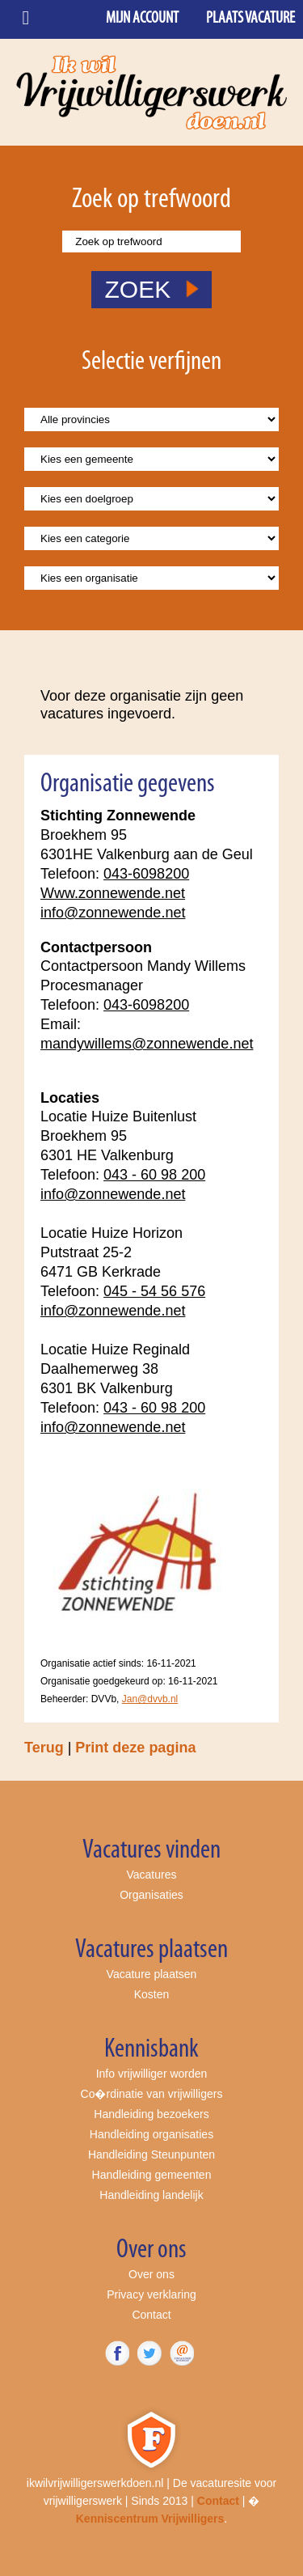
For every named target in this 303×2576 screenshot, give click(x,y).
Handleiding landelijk (151, 2194)
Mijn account (142, 19)
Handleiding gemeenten (152, 2174)
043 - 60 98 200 (154, 1175)
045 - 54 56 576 (154, 1291)
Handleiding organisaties (151, 2134)
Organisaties (151, 1894)
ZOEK (151, 289)
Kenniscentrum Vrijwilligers (150, 2518)
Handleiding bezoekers (151, 2114)
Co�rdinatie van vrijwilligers (152, 2093)
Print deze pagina (135, 1747)
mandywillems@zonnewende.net (146, 1044)
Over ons (151, 2274)
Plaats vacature (250, 19)
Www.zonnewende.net (112, 893)
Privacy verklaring (151, 2294)
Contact (151, 2314)
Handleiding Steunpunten (151, 2154)
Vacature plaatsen (152, 1974)
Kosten (152, 1994)
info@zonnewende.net (112, 913)
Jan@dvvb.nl (150, 1699)
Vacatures (152, 1874)
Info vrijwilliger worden (152, 2073)
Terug (44, 1747)
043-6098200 (146, 874)
